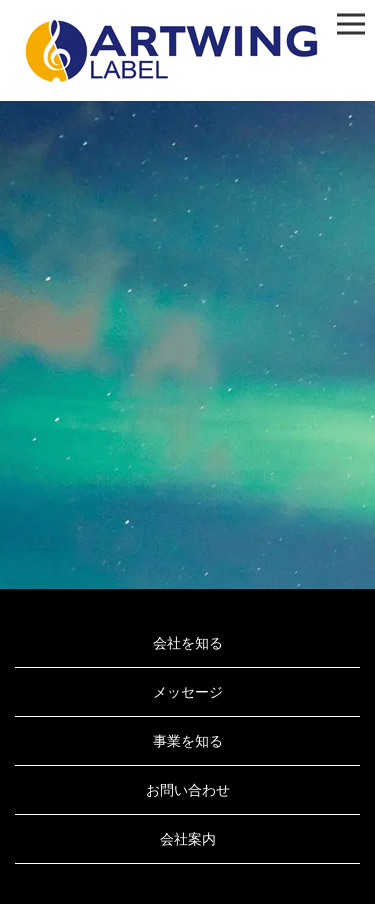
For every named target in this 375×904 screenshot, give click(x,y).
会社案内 (188, 839)
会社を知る (188, 643)
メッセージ (188, 692)
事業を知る (188, 741)
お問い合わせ (188, 790)
